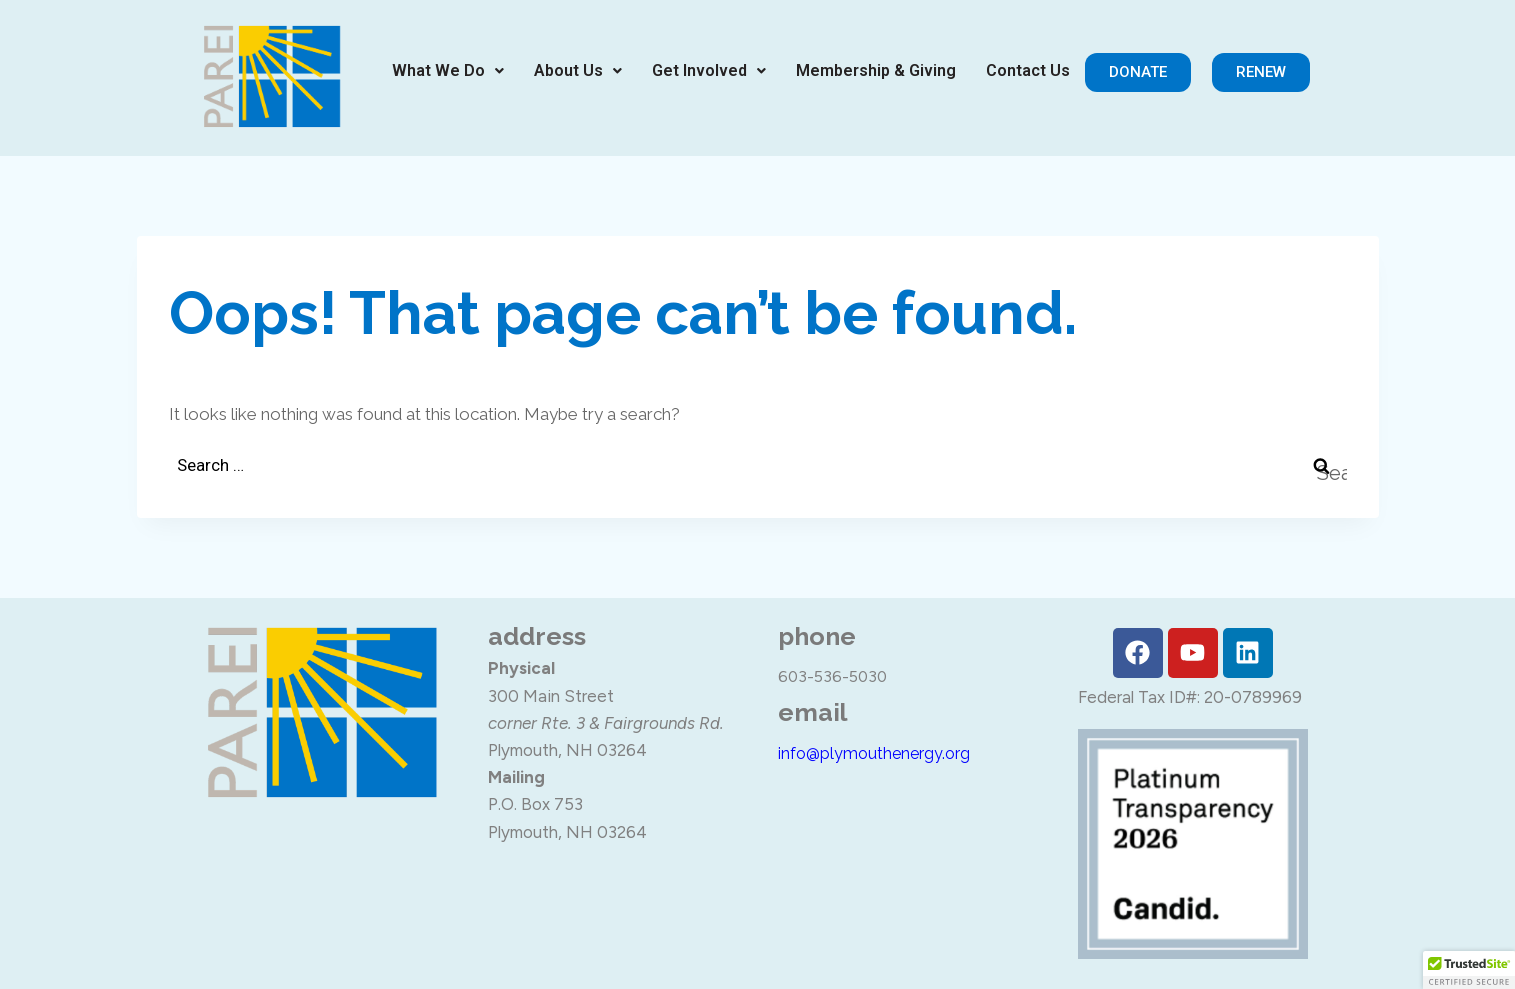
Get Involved (709, 70)
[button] (448, 71)
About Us (578, 70)
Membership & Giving (876, 70)
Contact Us (1028, 70)
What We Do (448, 70)
